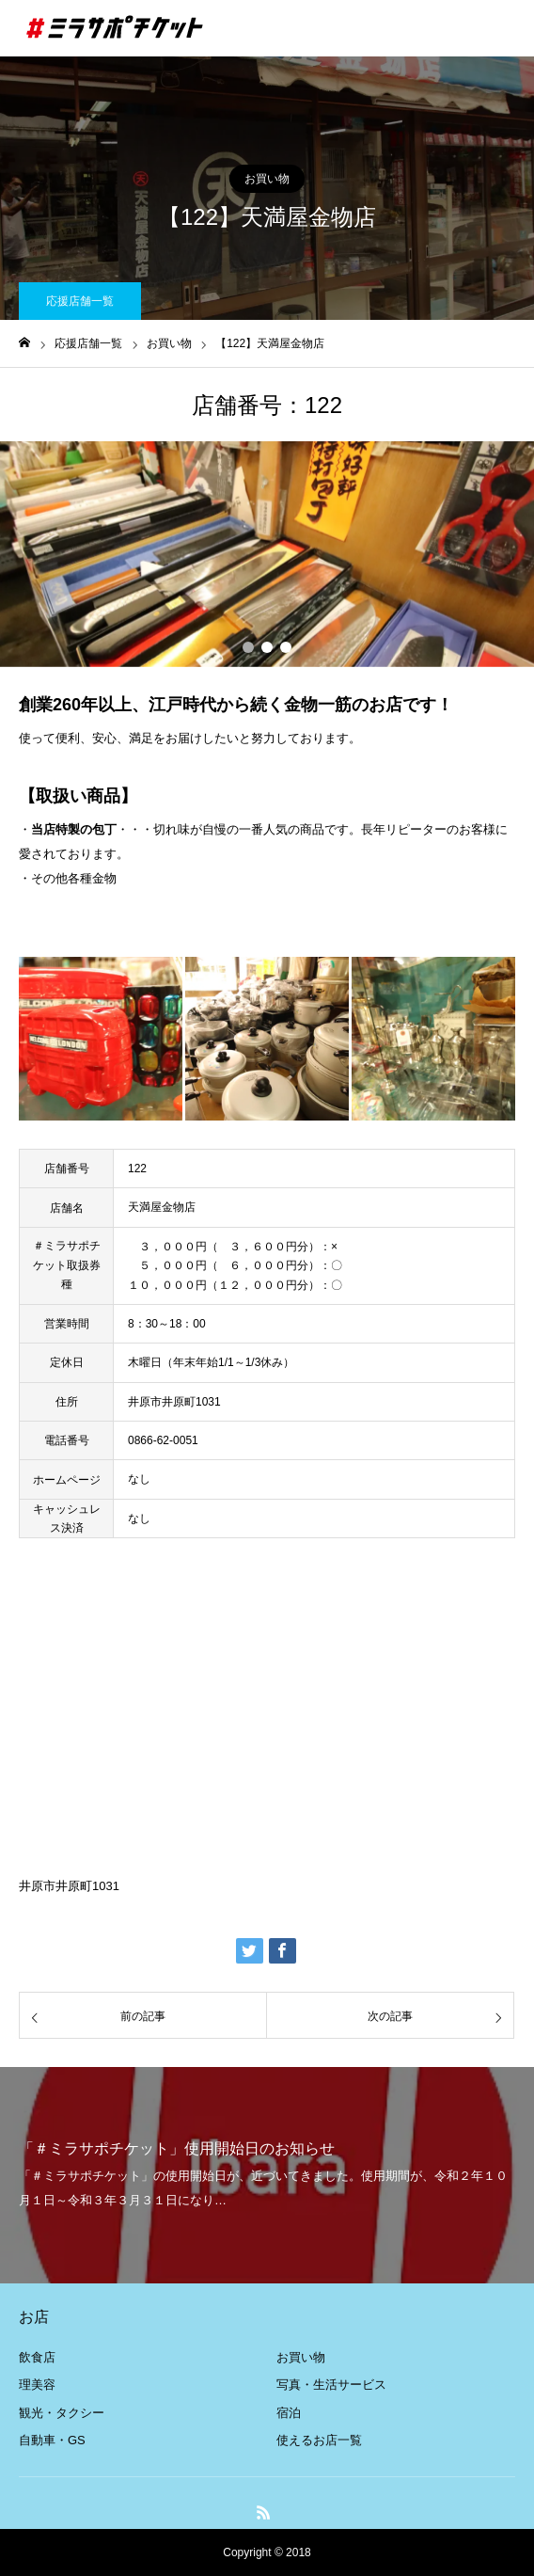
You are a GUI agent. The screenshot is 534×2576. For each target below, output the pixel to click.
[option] (267, 554)
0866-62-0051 (163, 1440)
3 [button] (285, 647)
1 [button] (248, 647)
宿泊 (288, 2413)
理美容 (37, 2384)
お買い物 (267, 178)
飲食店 (37, 2357)
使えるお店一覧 (319, 2440)
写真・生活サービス (331, 2384)
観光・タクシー (61, 2413)
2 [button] (267, 647)
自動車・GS (52, 2440)
